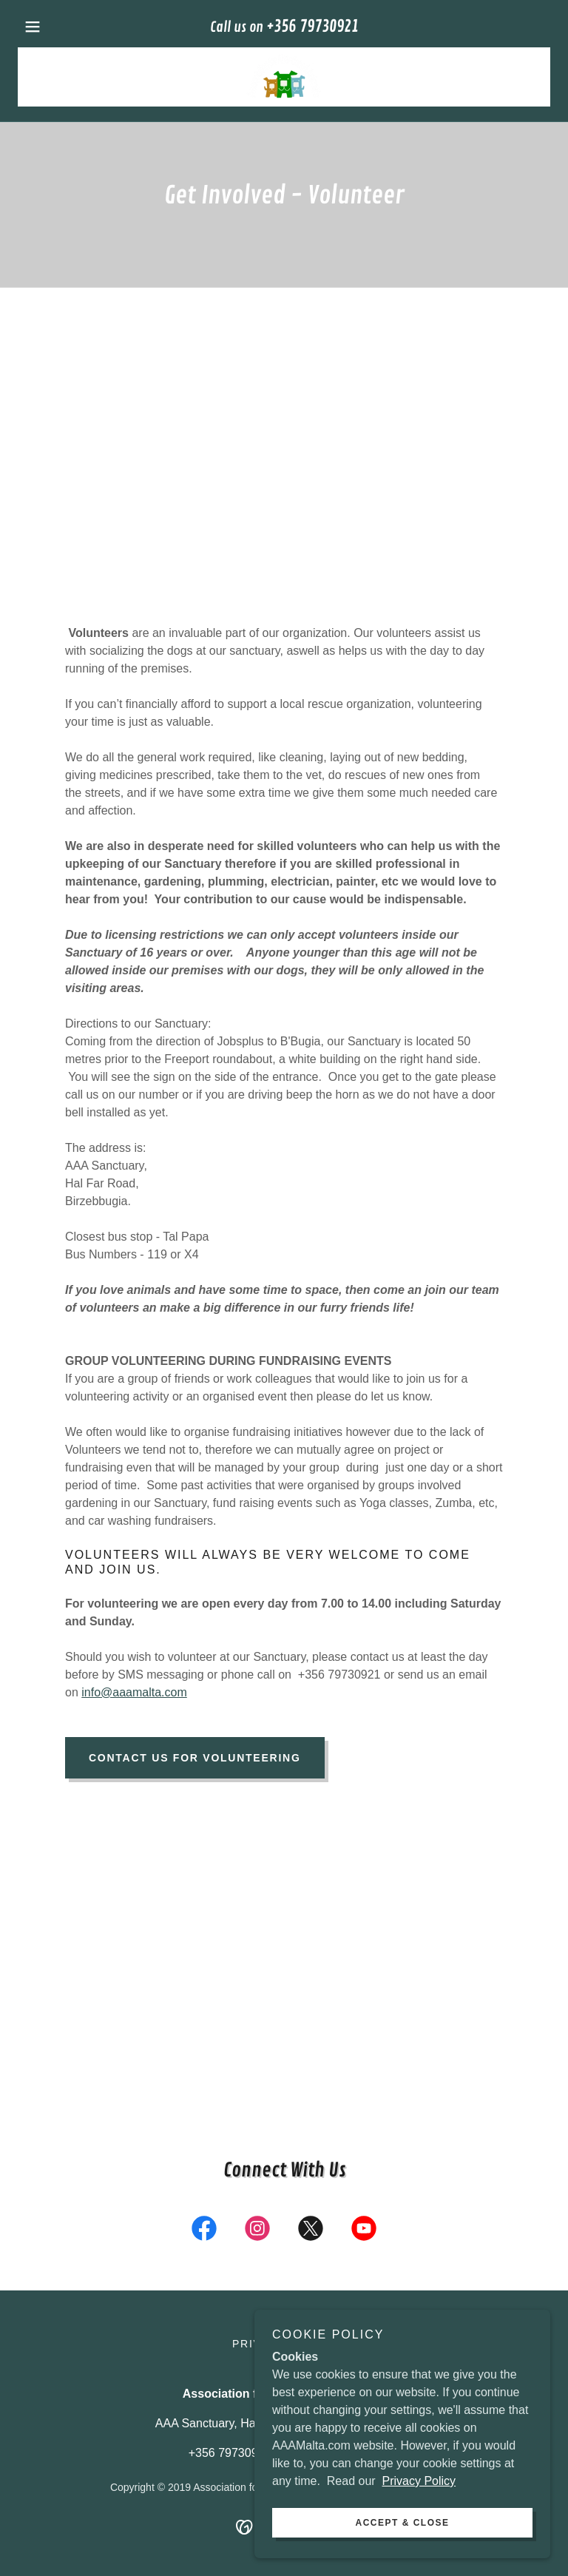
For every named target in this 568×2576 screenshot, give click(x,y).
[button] (58, 26)
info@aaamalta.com (134, 1692)
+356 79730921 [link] (312, 26)
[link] (284, 77)
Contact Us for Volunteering (195, 1758)
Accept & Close (402, 2523)
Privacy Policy (419, 2481)
